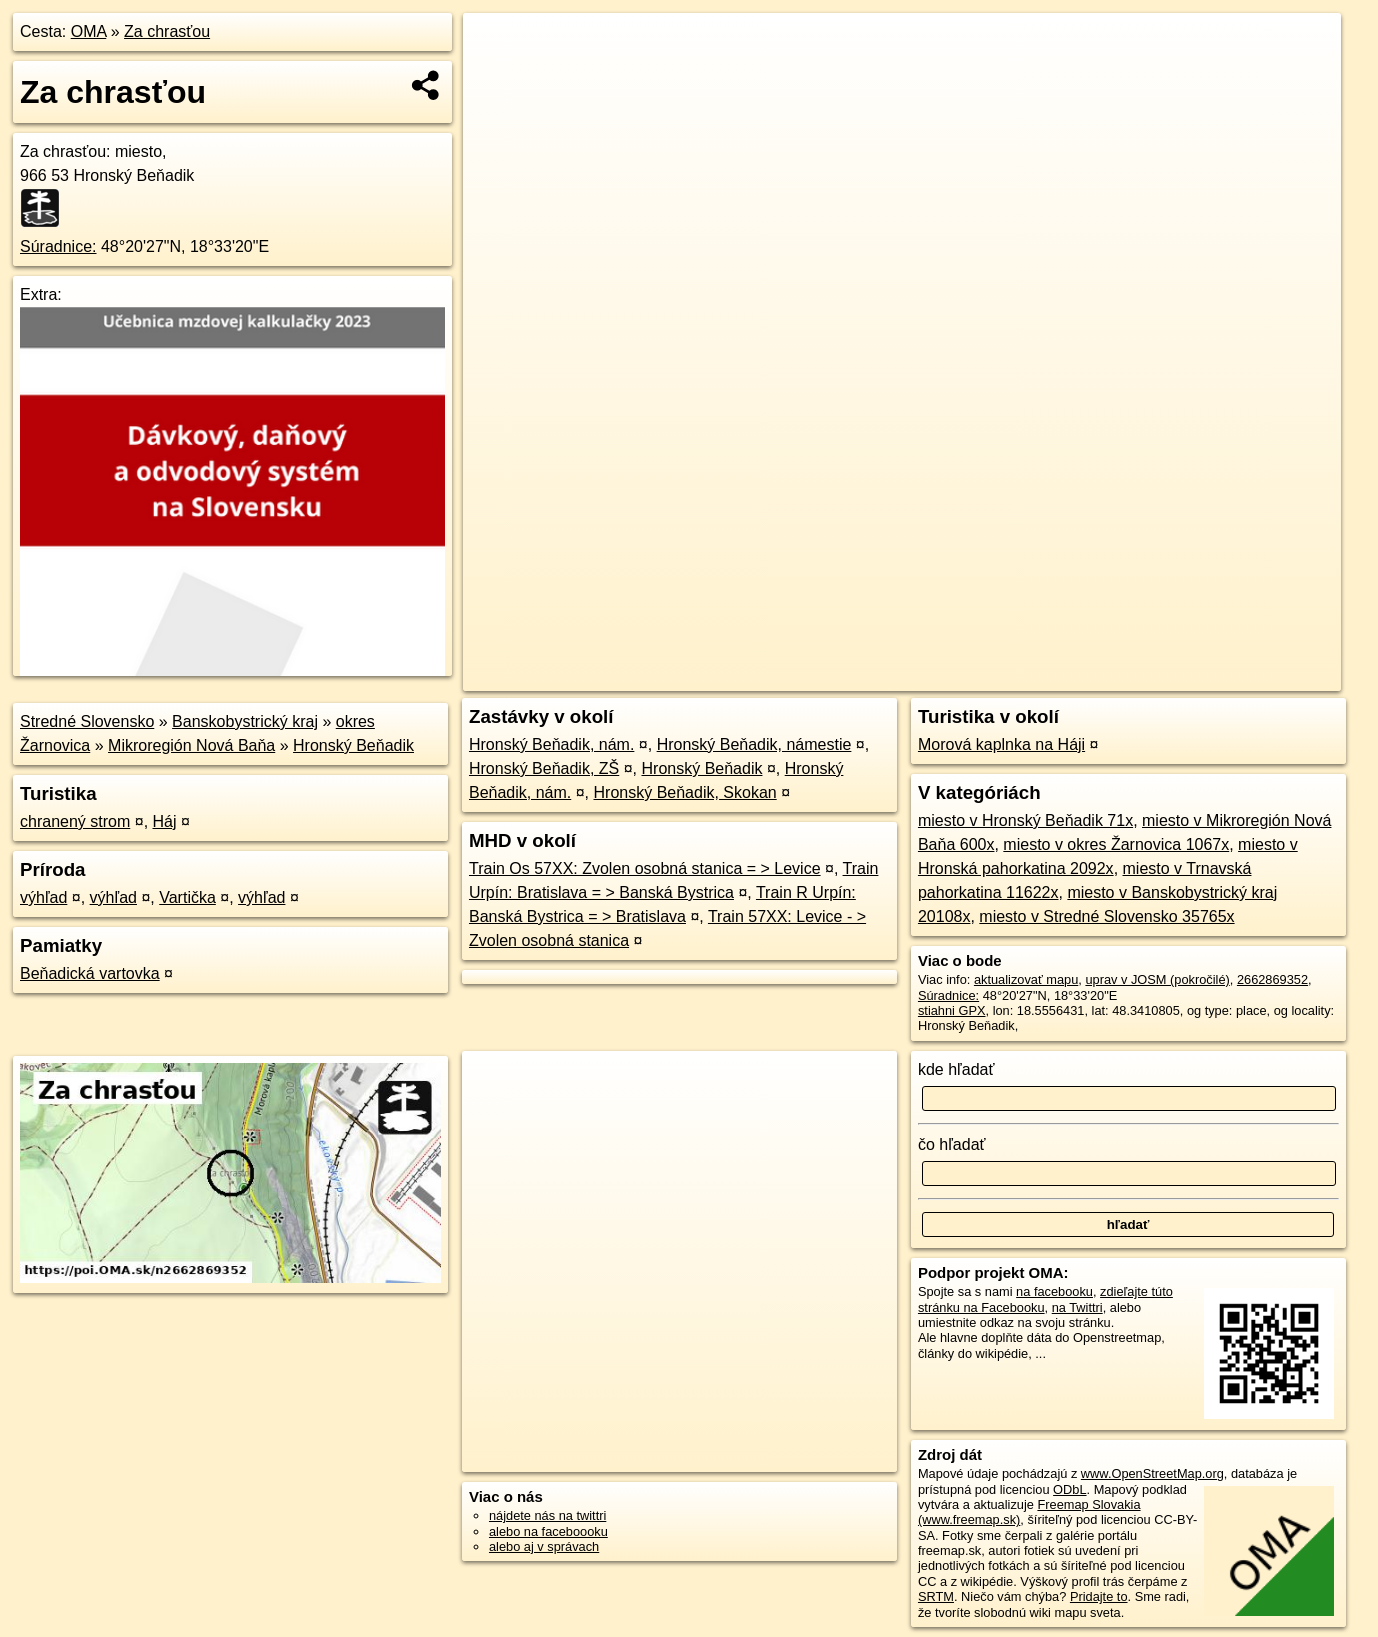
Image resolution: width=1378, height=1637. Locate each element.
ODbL (1069, 1489)
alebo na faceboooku (548, 1531)
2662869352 (1272, 979)
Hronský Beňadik (353, 745)
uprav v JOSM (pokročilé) (1157, 979)
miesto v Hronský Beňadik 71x (1025, 820)
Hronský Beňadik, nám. (551, 744)
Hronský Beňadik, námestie (754, 744)
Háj (165, 821)
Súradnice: (58, 246)
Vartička (187, 897)
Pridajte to (1099, 1596)
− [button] (497, 78)
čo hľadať (952, 1144)
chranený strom (75, 821)
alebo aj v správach (544, 1546)
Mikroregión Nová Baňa (191, 745)
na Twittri (1077, 1307)
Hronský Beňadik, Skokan (685, 792)
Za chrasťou (167, 31)
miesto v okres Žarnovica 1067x (1116, 844)
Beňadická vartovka (90, 973)
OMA (89, 31)
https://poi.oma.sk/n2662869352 (1250, 676)
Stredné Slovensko (87, 721)
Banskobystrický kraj (245, 721)
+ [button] (497, 47)
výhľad (43, 897)
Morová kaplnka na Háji (1001, 744)
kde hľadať (956, 1069)
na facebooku (1054, 1291)
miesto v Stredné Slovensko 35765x (1106, 916)
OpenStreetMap (996, 676)
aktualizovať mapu (1026, 979)
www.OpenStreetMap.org (1152, 1473)
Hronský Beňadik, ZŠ (544, 768)
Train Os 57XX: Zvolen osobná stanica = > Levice (645, 868)
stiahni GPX (952, 1010)
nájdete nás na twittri (547, 1515)
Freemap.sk (1099, 676)
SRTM (936, 1596)
